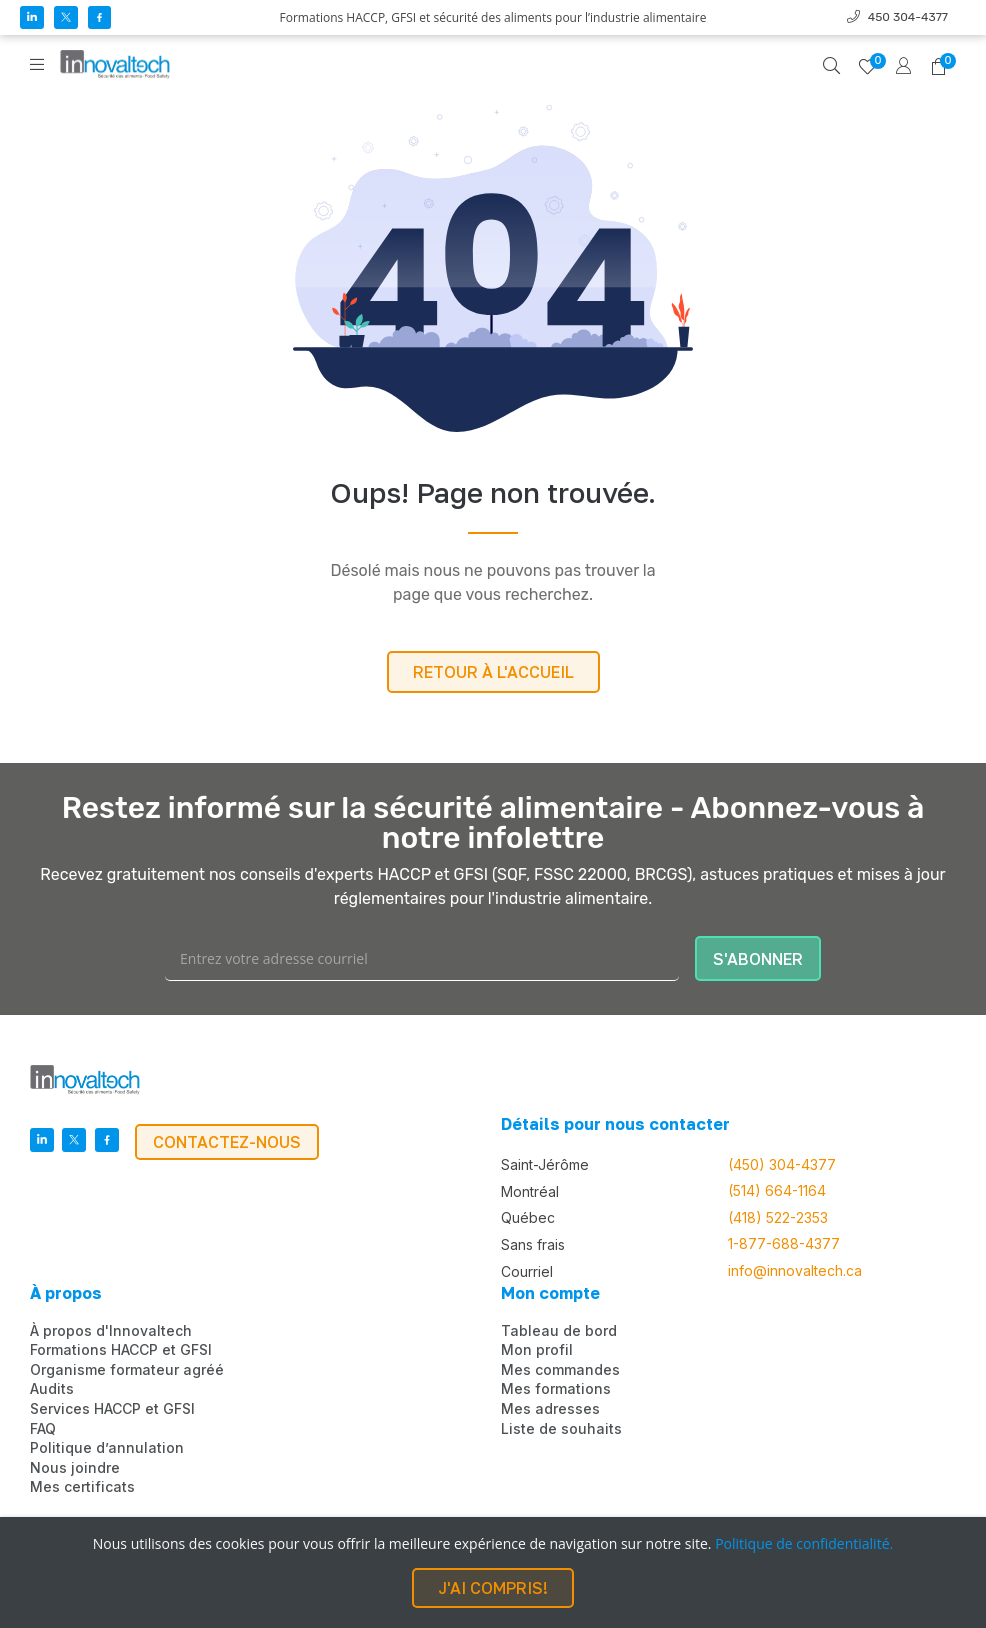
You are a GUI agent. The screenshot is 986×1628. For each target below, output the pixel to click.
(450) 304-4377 (782, 1165)
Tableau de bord (559, 1331)
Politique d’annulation (107, 1448)
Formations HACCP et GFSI (121, 1350)
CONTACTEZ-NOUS (227, 1142)
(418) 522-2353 (778, 1218)
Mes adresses (550, 1409)
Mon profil (537, 1350)
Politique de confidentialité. (804, 1543)
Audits (52, 1389)
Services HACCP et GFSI (112, 1409)
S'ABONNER (758, 959)
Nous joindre (75, 1468)
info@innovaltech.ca (795, 1271)
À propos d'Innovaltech (111, 1331)
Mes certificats (82, 1487)
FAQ (43, 1429)
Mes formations (556, 1389)
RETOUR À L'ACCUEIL (493, 672)
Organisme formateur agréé (127, 1370)
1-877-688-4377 (784, 1244)
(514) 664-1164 (777, 1191)
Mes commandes (560, 1370)
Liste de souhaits (561, 1429)
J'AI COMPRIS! (493, 1588)
